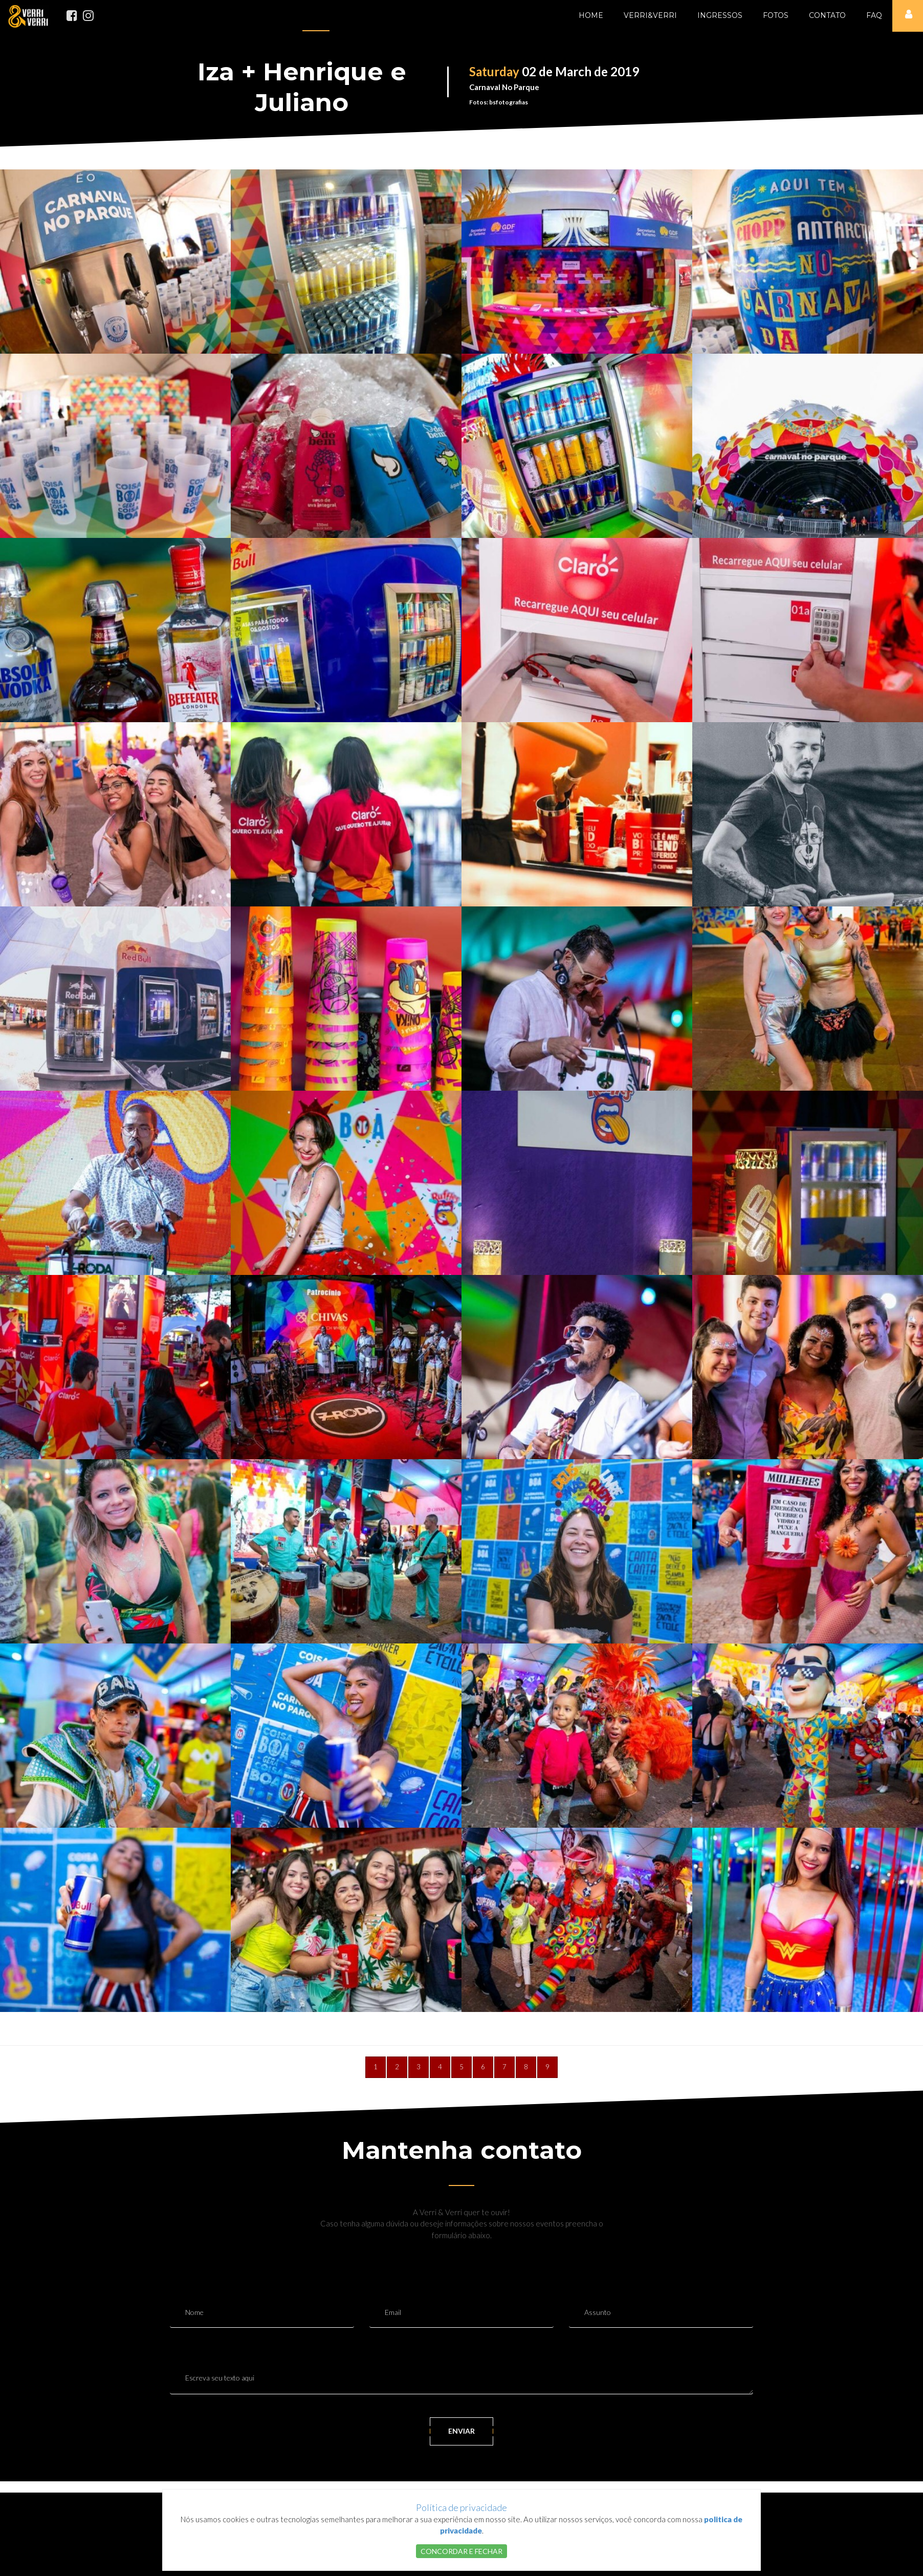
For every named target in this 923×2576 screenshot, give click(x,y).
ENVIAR (461, 2431)
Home (591, 15)
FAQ (874, 15)
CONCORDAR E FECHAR (461, 2551)
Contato (827, 15)
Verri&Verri (650, 15)
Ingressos (719, 15)
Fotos (775, 15)
